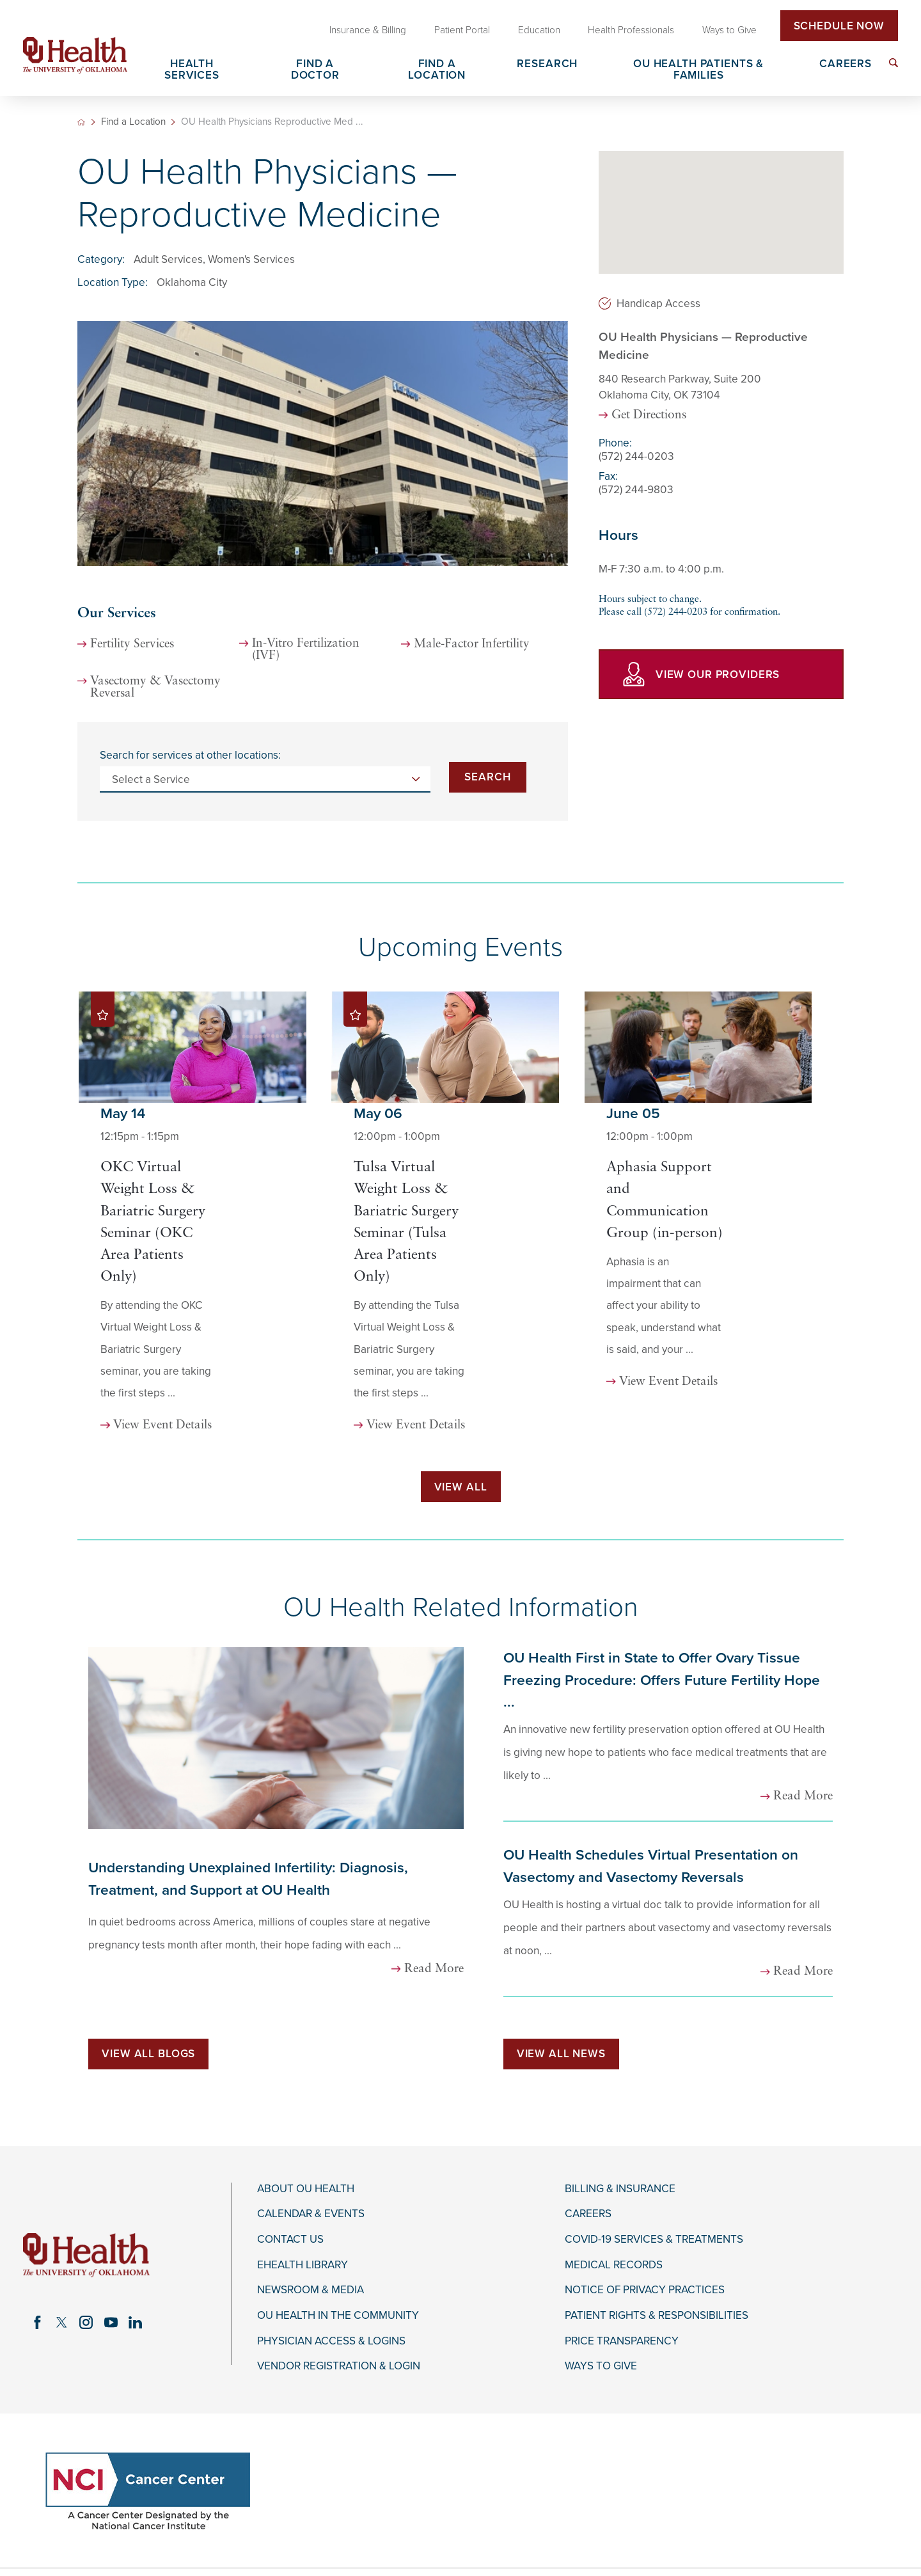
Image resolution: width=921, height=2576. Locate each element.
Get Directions (648, 415)
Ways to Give (601, 2366)
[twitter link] (62, 2323)
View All (460, 1487)
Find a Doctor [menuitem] (315, 69)
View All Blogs (148, 2053)
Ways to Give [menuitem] (729, 30)
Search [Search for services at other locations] (487, 777)
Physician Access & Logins (331, 2341)
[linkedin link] (135, 2323)
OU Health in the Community (338, 2315)
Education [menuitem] (539, 30)
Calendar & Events (311, 2214)
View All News (561, 2053)
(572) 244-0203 (636, 456)
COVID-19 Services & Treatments (654, 2239)
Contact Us (290, 2239)
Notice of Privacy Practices (645, 2290)
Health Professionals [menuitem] (631, 30)
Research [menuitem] (547, 64)
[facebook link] (38, 2323)
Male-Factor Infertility (472, 644)
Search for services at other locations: (190, 755)
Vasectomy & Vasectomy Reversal (155, 688)
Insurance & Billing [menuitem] (367, 30)
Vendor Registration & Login (338, 2366)
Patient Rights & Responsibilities (656, 2315)
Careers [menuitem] (845, 64)
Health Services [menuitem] (191, 69)
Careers (588, 2214)
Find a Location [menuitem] (437, 69)
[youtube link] (110, 2323)
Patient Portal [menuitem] (462, 30)
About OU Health (305, 2189)
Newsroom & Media (310, 2290)
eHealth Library (302, 2265)
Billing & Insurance (620, 2189)
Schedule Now (839, 26)
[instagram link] (86, 2323)
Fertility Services (132, 644)
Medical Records (614, 2265)
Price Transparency (622, 2341)
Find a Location (133, 122)
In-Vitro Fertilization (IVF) (305, 650)
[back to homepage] (81, 122)
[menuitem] (893, 62)
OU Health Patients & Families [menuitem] (698, 69)
